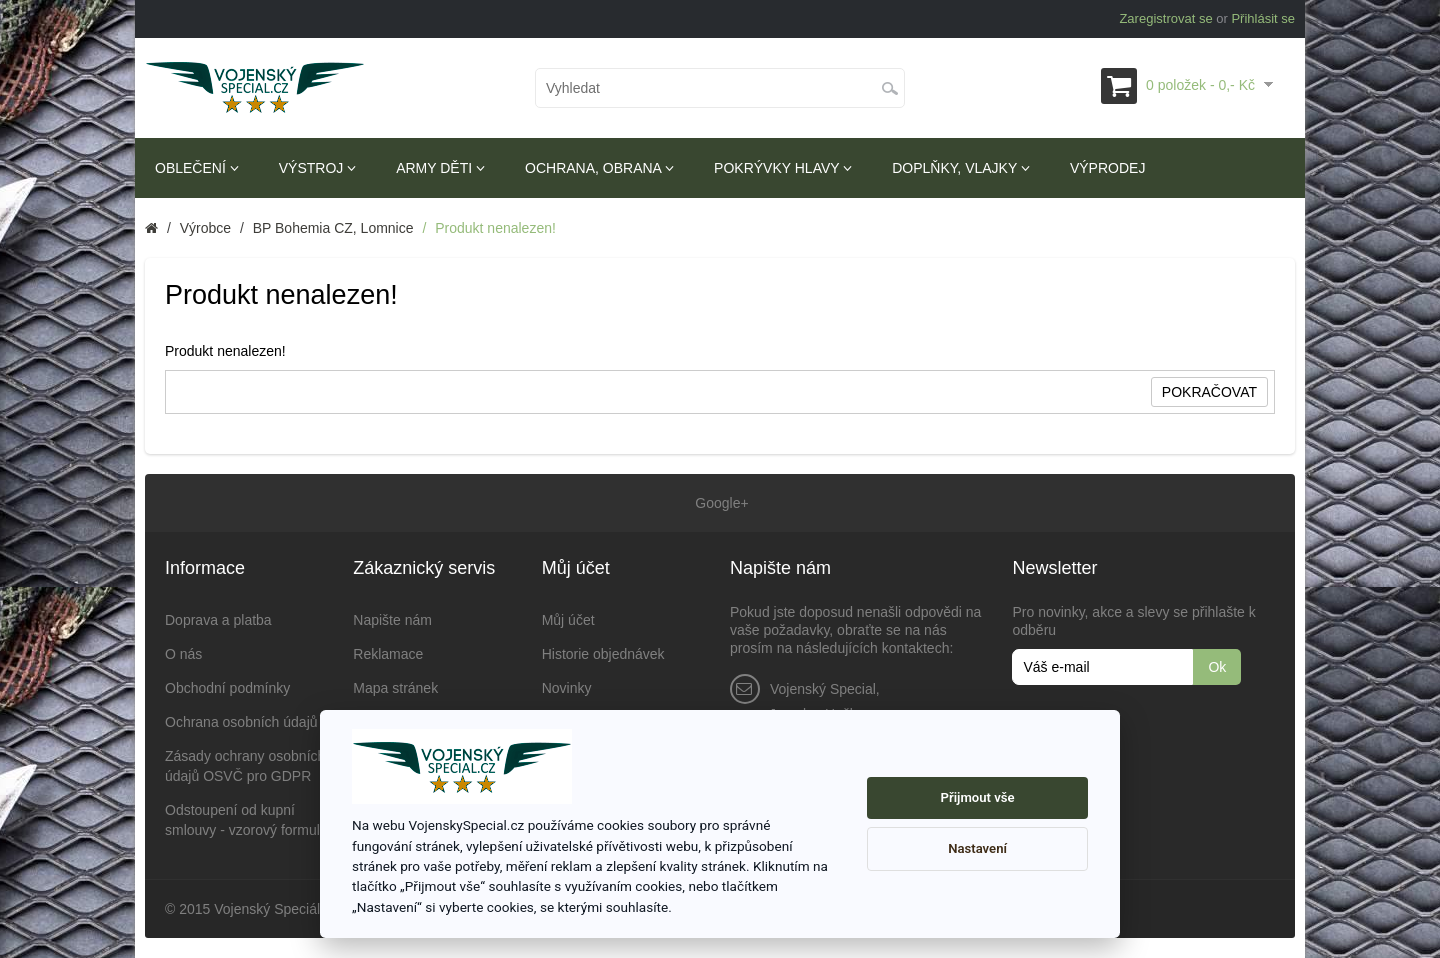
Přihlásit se (1263, 18)
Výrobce (205, 228)
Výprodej (1107, 168)
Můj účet (568, 620)
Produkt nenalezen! (495, 228)
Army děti (440, 168)
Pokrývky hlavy (783, 168)
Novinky (567, 688)
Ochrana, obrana (599, 168)
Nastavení (977, 848)
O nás (183, 654)
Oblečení (197, 168)
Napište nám (392, 620)
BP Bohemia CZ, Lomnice (333, 228)
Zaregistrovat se (1165, 18)
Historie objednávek (603, 654)
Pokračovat (1209, 392)
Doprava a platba (218, 620)
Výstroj (317, 168)
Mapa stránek (395, 688)
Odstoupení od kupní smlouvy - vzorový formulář (248, 820)
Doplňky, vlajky (961, 168)
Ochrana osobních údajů (241, 722)
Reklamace (388, 654)
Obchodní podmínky (227, 688)
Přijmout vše (978, 797)
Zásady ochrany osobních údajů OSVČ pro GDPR (245, 766)
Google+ (719, 503)
